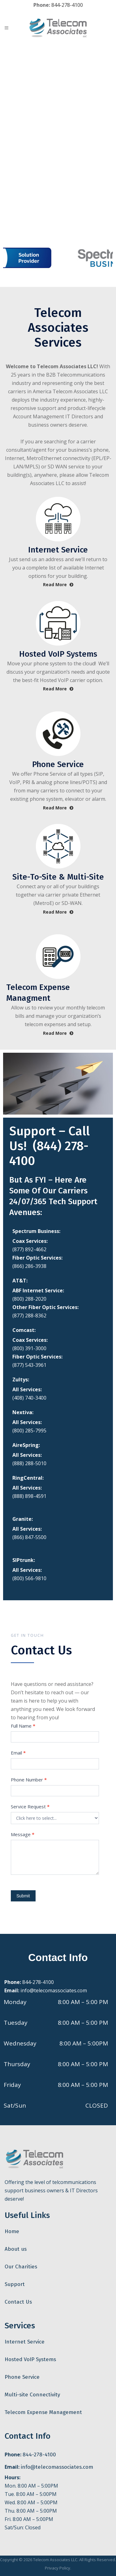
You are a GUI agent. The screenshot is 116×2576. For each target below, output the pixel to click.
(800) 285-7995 (29, 1430)
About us (16, 2249)
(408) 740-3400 (29, 1397)
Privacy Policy (57, 2568)
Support (15, 2284)
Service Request (30, 1806)
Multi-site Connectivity (32, 2394)
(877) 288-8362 (29, 1315)
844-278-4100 (67, 5)
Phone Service (22, 2377)
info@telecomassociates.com (53, 1990)
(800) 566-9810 (29, 1578)
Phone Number (29, 1779)
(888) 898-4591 (29, 1496)
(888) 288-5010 (29, 1463)
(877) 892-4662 (29, 1249)
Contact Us (18, 2302)
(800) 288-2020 (29, 1298)
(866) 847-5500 (29, 1537)
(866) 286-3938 (29, 1266)
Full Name (23, 1726)
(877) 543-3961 (29, 1365)
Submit (23, 1895)
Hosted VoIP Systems (30, 2359)
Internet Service (25, 2342)
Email (18, 1753)
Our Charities (21, 2266)
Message (22, 1834)
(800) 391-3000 (29, 1348)
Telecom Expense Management (43, 2412)
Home (12, 2231)
